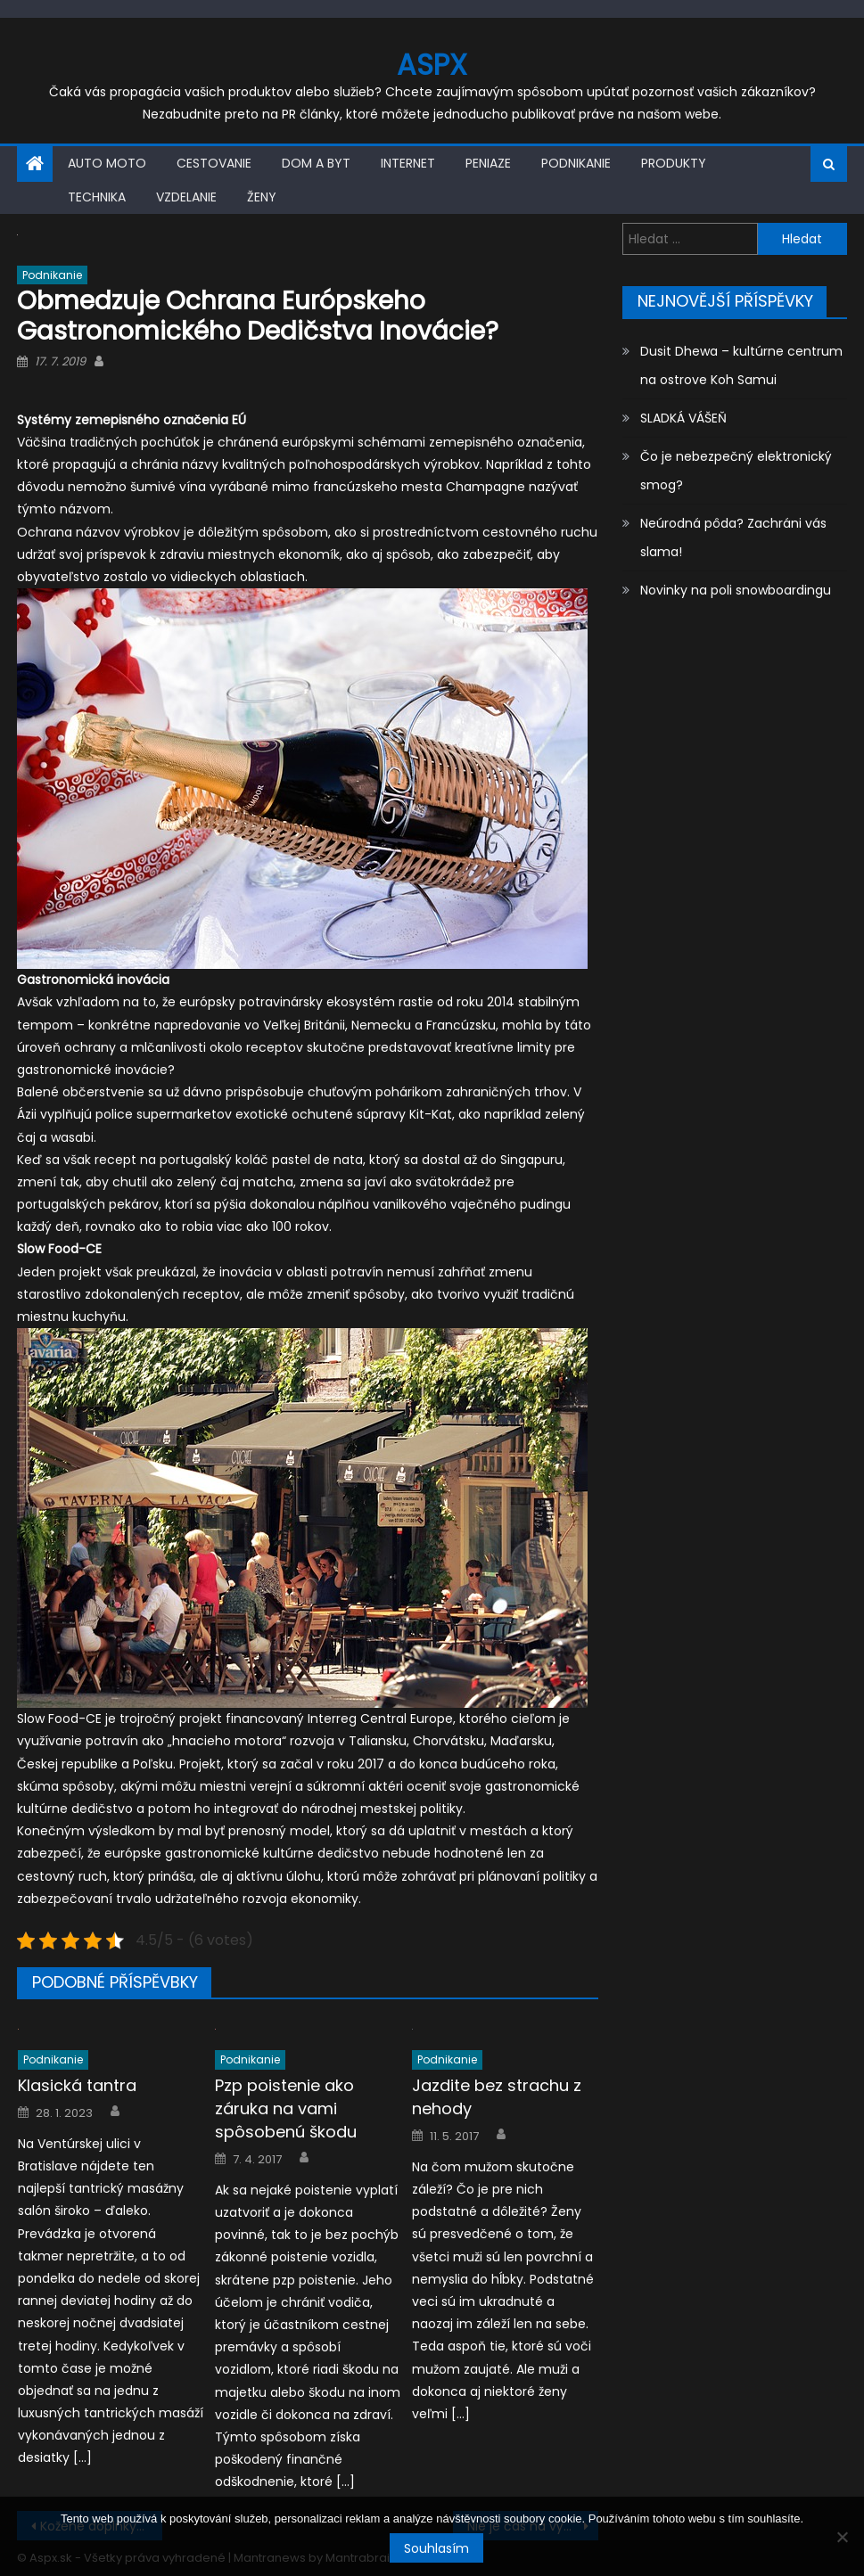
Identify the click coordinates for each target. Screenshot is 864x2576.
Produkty (673, 163)
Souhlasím (436, 2548)
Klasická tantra (77, 2085)
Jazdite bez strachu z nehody (496, 2097)
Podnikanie (576, 163)
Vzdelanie (186, 197)
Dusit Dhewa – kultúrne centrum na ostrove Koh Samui (741, 365)
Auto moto (107, 163)
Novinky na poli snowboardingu (735, 590)
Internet (408, 163)
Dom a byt (316, 163)
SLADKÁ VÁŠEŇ (683, 418)
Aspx (432, 65)
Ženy (261, 197)
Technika (97, 197)
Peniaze (488, 163)
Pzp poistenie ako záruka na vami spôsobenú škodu (286, 2108)
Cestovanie (214, 163)
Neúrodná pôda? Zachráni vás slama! (733, 537)
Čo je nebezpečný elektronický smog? (736, 470)
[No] (842, 2537)
